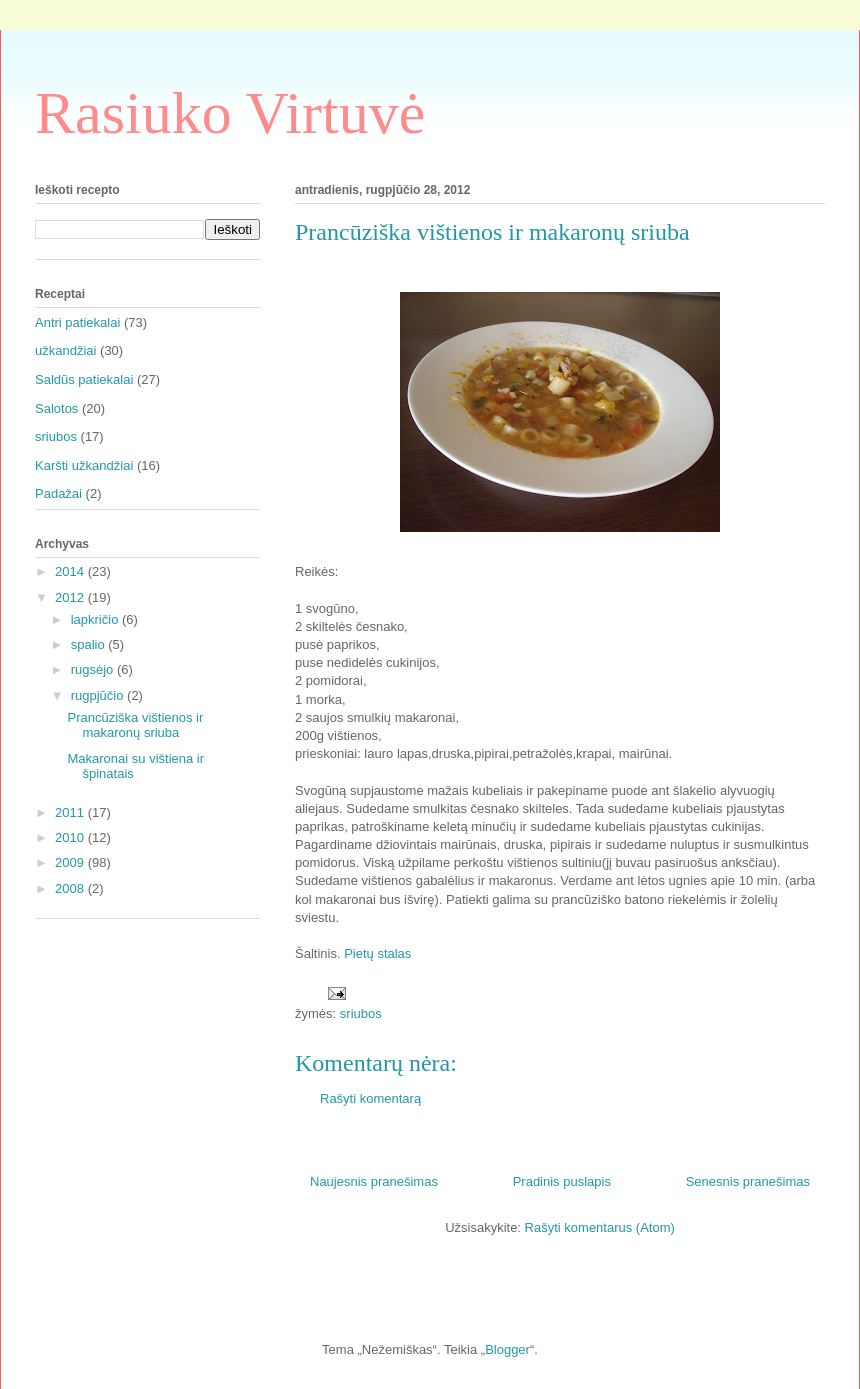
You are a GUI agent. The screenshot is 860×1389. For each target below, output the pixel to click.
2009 (71, 862)
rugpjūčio (99, 695)
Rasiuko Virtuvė (230, 113)
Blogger (507, 1349)
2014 (71, 571)
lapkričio (96, 619)
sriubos (361, 1013)
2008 (71, 888)
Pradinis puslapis (562, 1181)
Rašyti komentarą (370, 1098)
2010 (71, 837)
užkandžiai (65, 350)
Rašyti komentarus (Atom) (600, 1227)
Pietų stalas (377, 953)
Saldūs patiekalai (84, 379)
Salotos (56, 408)
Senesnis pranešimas (748, 1181)
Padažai (58, 493)
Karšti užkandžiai (84, 465)
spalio (90, 644)
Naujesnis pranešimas (374, 1181)
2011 (71, 812)
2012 (71, 597)
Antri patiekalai (77, 322)
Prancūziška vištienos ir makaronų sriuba (135, 725)
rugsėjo (94, 669)
